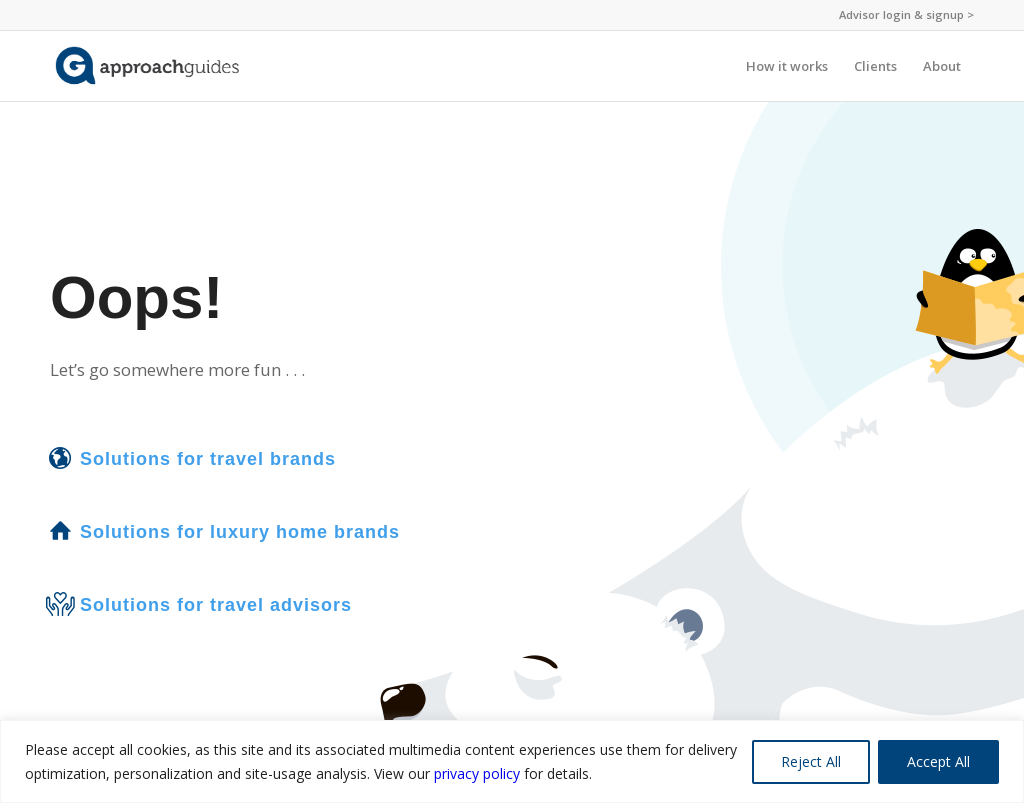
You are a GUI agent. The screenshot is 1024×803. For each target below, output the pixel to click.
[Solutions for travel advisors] (60, 604)
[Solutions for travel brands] (60, 458)
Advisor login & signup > (906, 14)
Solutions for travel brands (208, 459)
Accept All (938, 761)
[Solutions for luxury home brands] (60, 531)
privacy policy (477, 773)
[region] (512, 761)
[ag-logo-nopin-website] (147, 66)
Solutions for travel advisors (216, 605)
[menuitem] (901, 15)
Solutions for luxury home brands (240, 532)
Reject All (811, 761)
